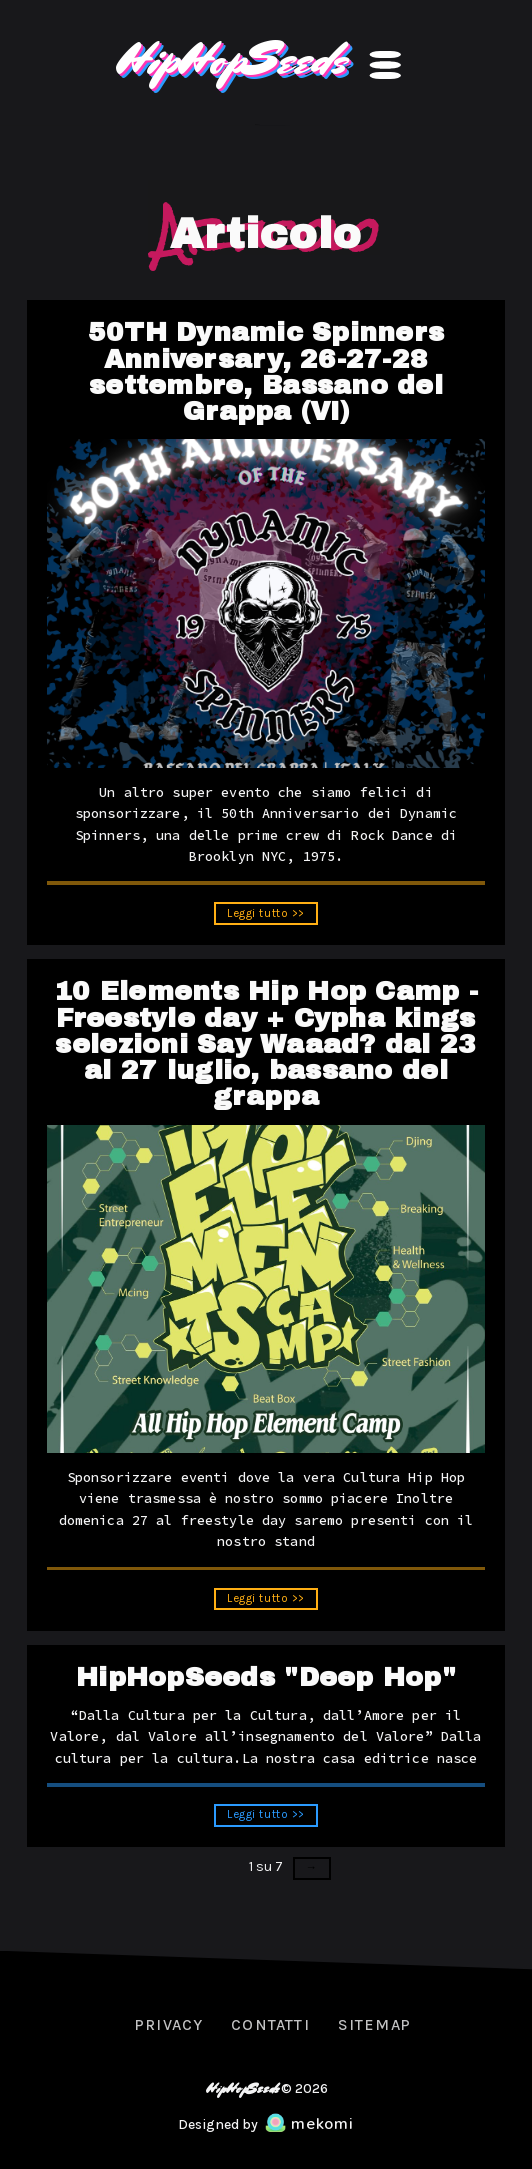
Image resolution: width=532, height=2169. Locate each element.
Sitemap (374, 2025)
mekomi (309, 2124)
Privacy (169, 2025)
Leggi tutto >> (266, 917)
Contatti (270, 2025)
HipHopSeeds (230, 59)
